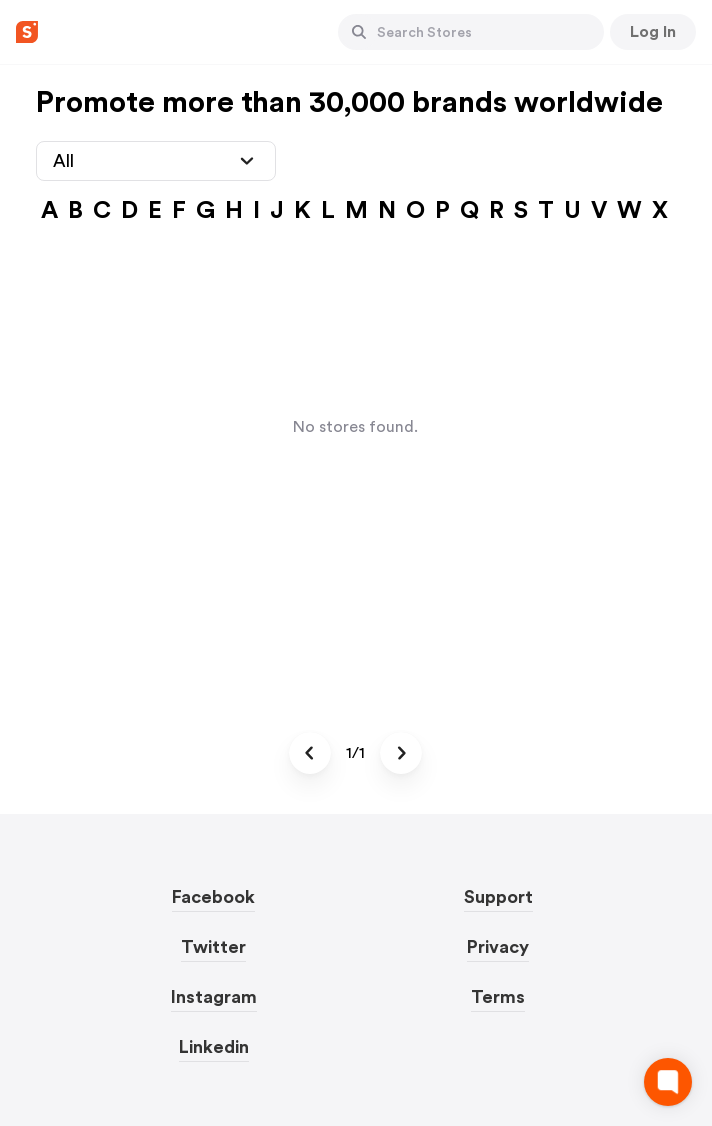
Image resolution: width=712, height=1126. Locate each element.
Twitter (213, 947)
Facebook (213, 897)
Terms (498, 997)
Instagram (214, 997)
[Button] (359, 32)
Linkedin (214, 1047)
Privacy (498, 947)
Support (498, 897)
